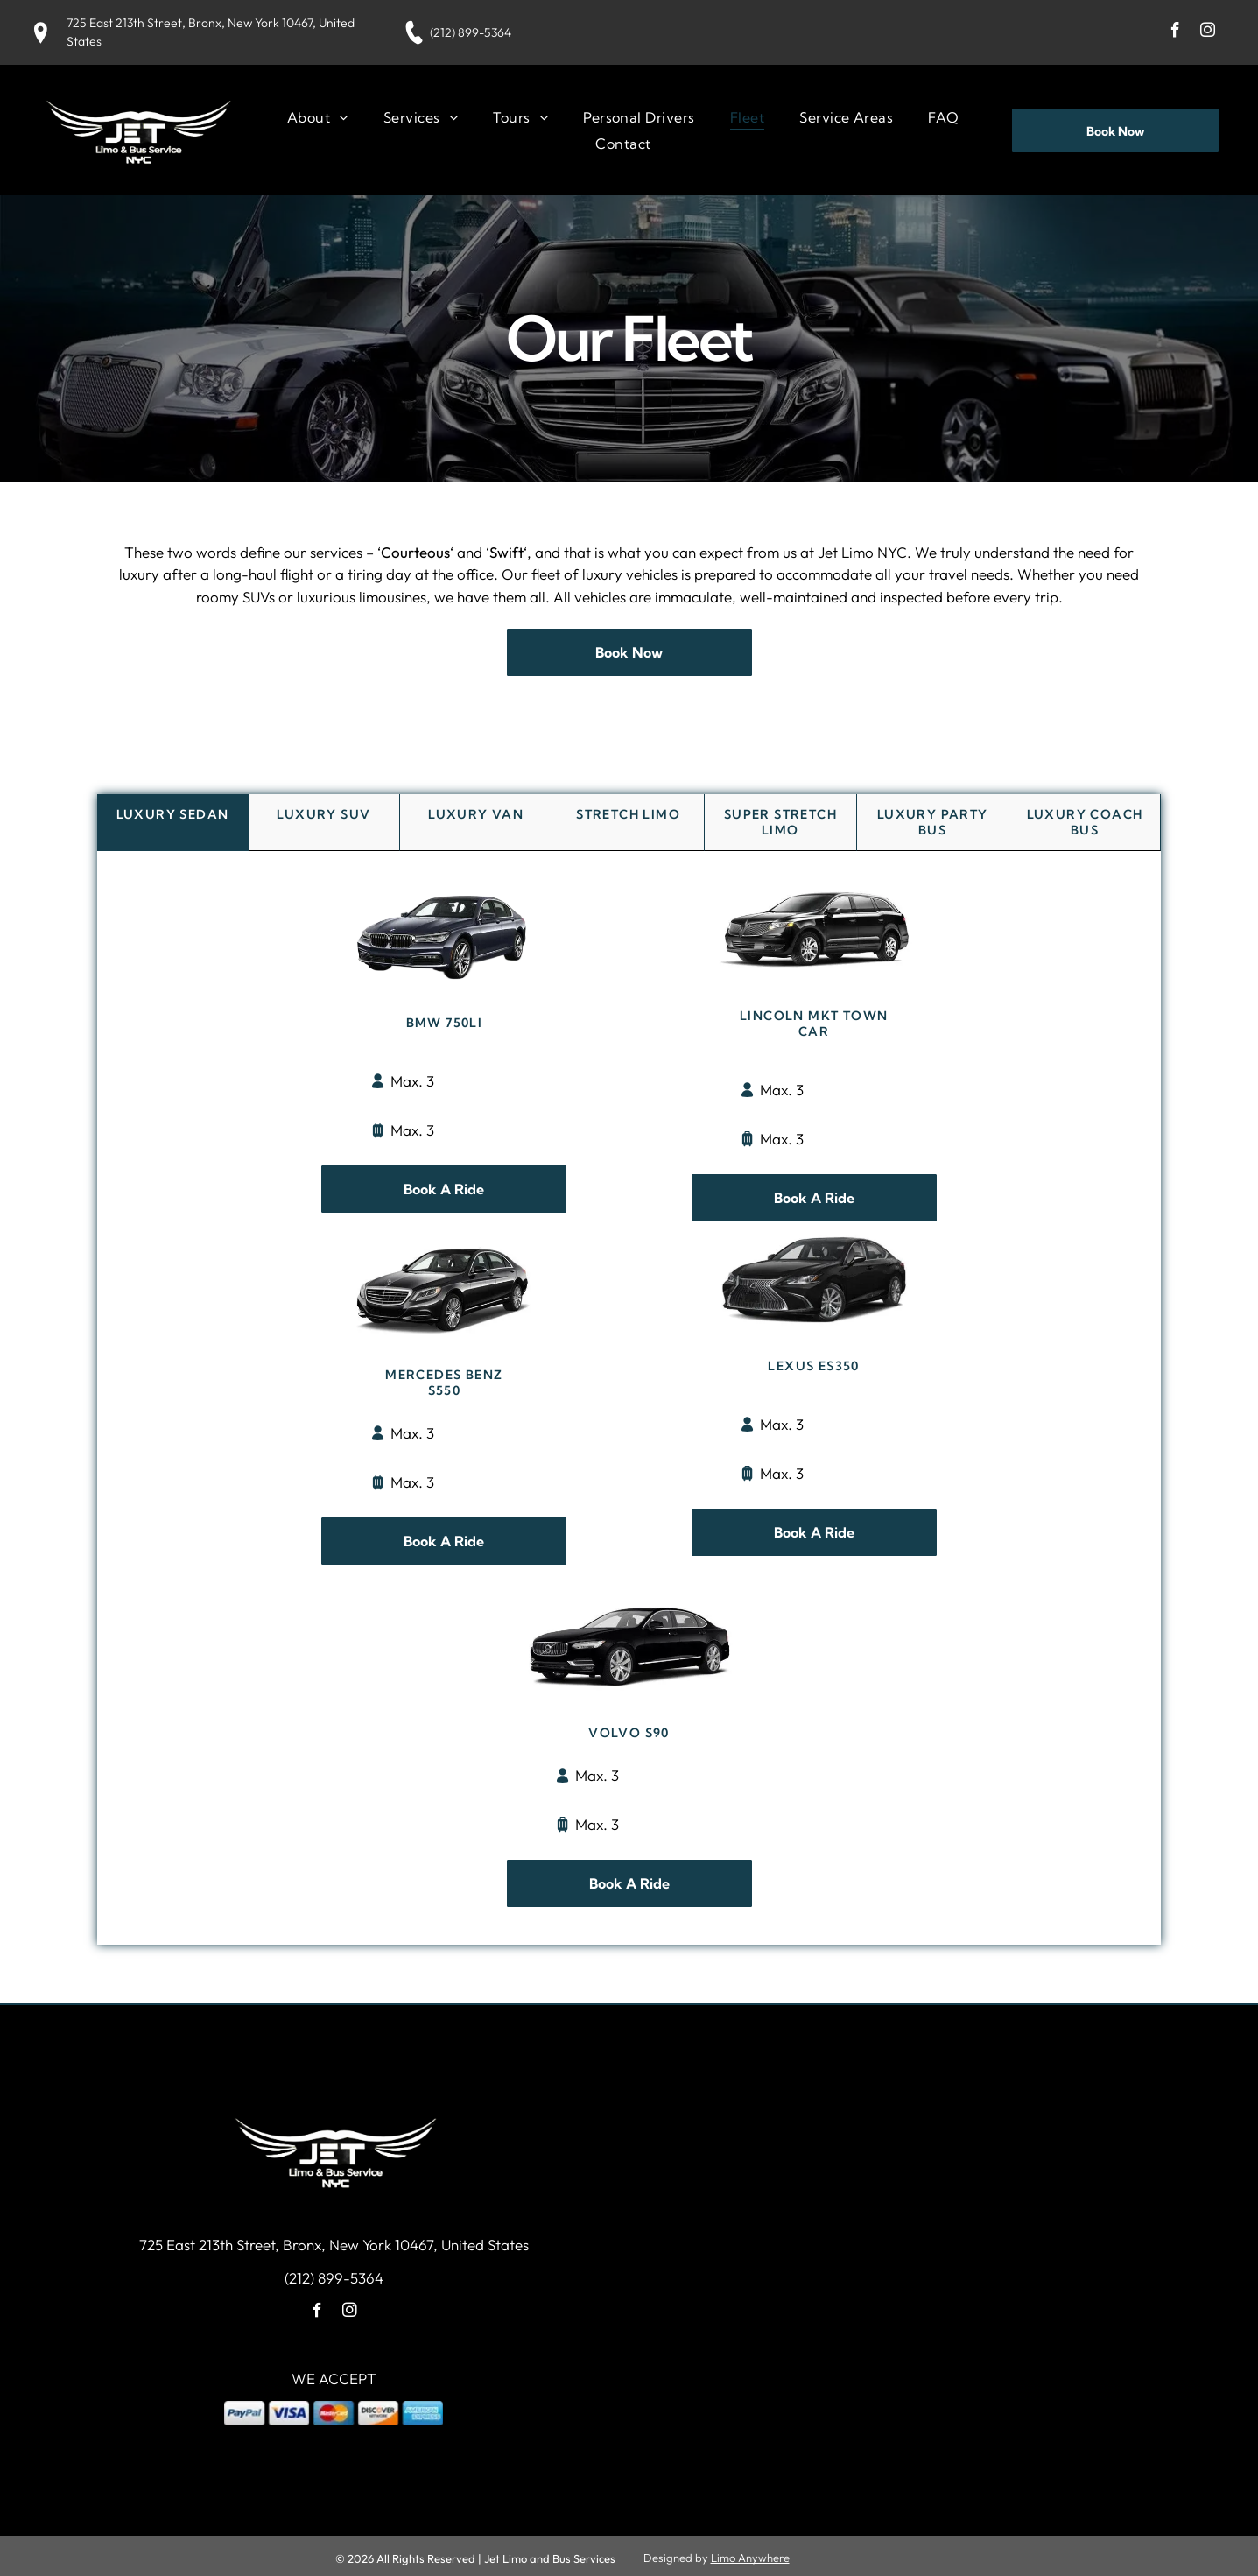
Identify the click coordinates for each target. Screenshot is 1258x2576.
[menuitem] (318, 114)
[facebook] (1175, 32)
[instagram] (1208, 32)
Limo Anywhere (750, 2552)
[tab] (173, 818)
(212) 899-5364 (470, 32)
